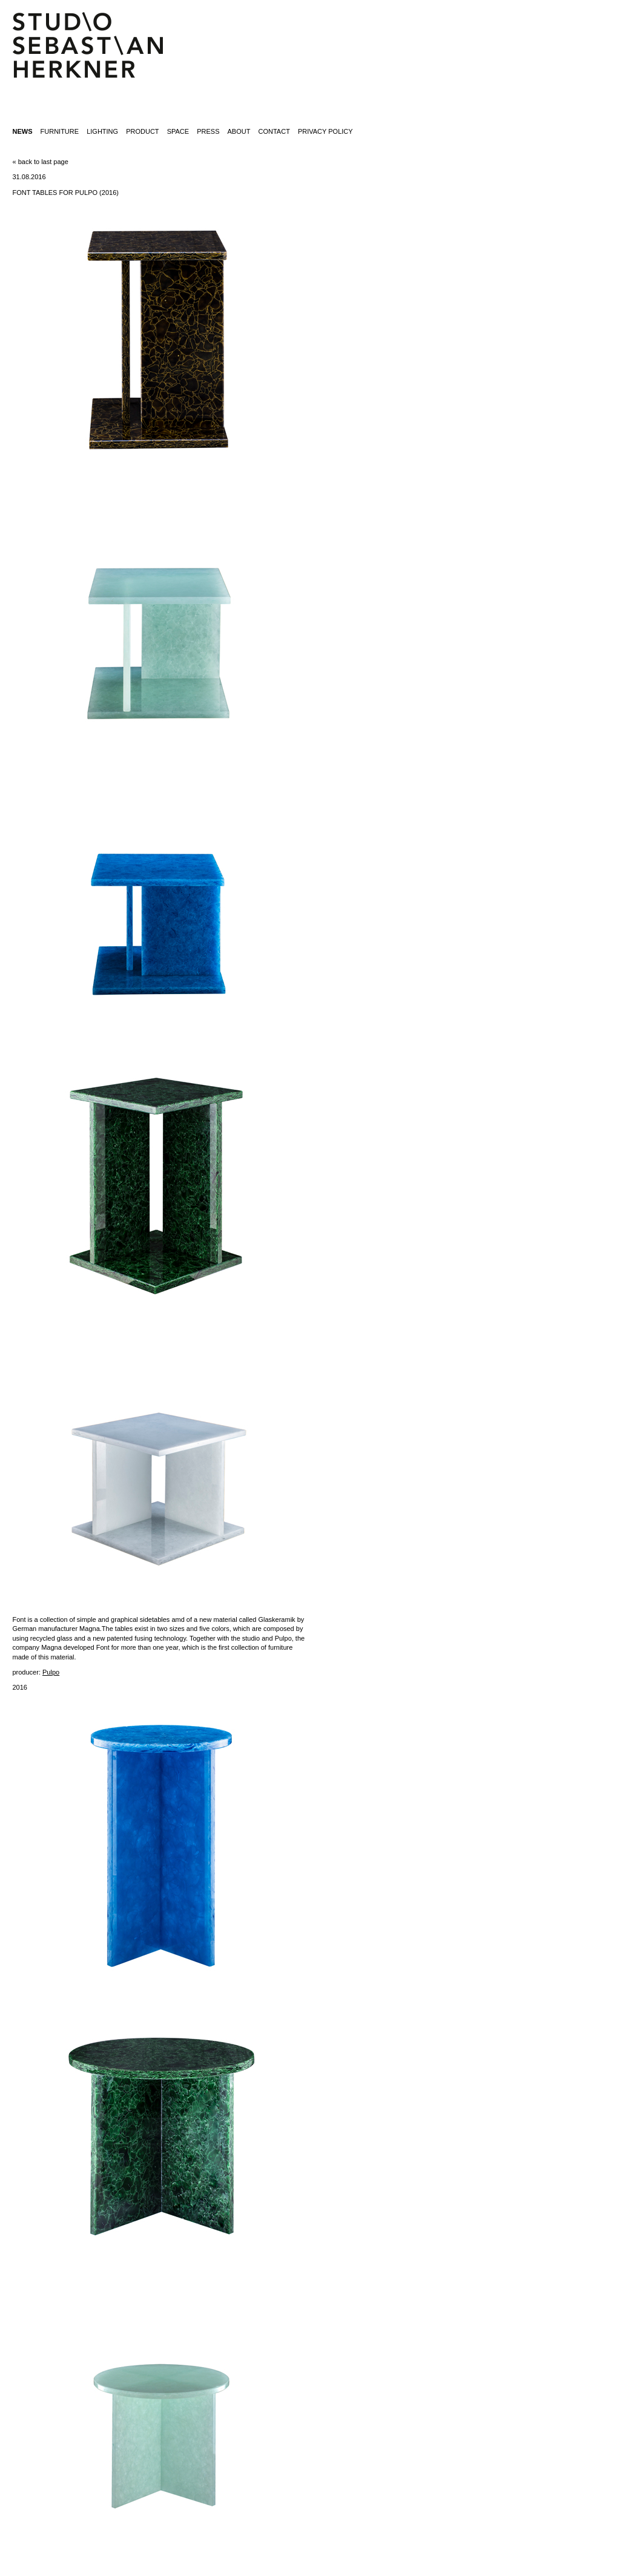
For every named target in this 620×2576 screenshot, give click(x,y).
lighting (102, 131)
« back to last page (40, 161)
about (239, 131)
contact (274, 131)
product (142, 131)
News (22, 131)
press (208, 131)
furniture (60, 131)
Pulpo (50, 1672)
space (178, 131)
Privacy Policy (325, 131)
